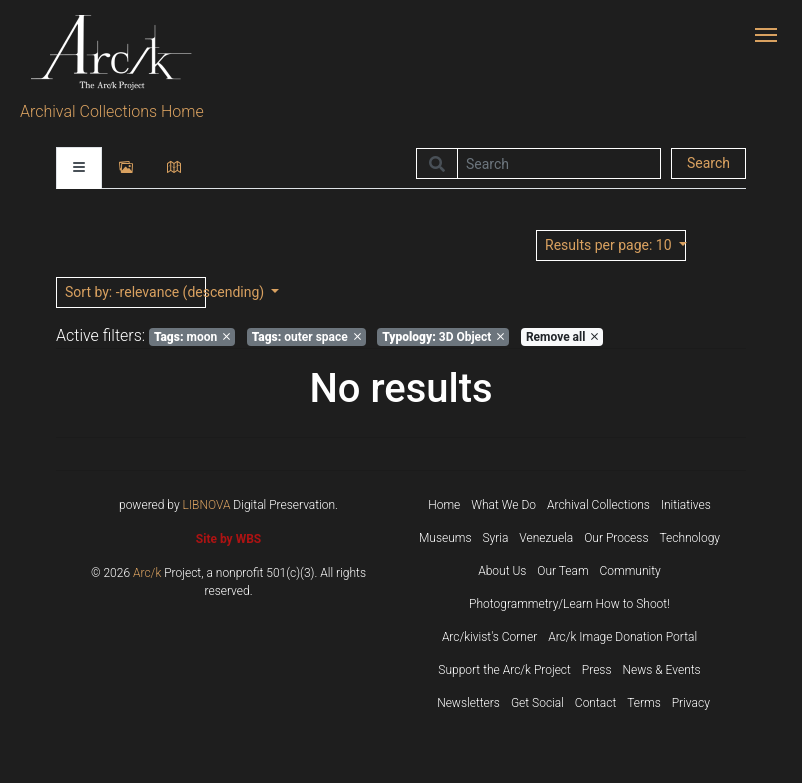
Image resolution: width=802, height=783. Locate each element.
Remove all (562, 337)
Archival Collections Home (112, 111)
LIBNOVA (207, 505)
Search (708, 163)
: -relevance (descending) (135, 292)
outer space (306, 337)
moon (192, 337)
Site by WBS (228, 539)
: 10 (610, 245)
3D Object (443, 337)
